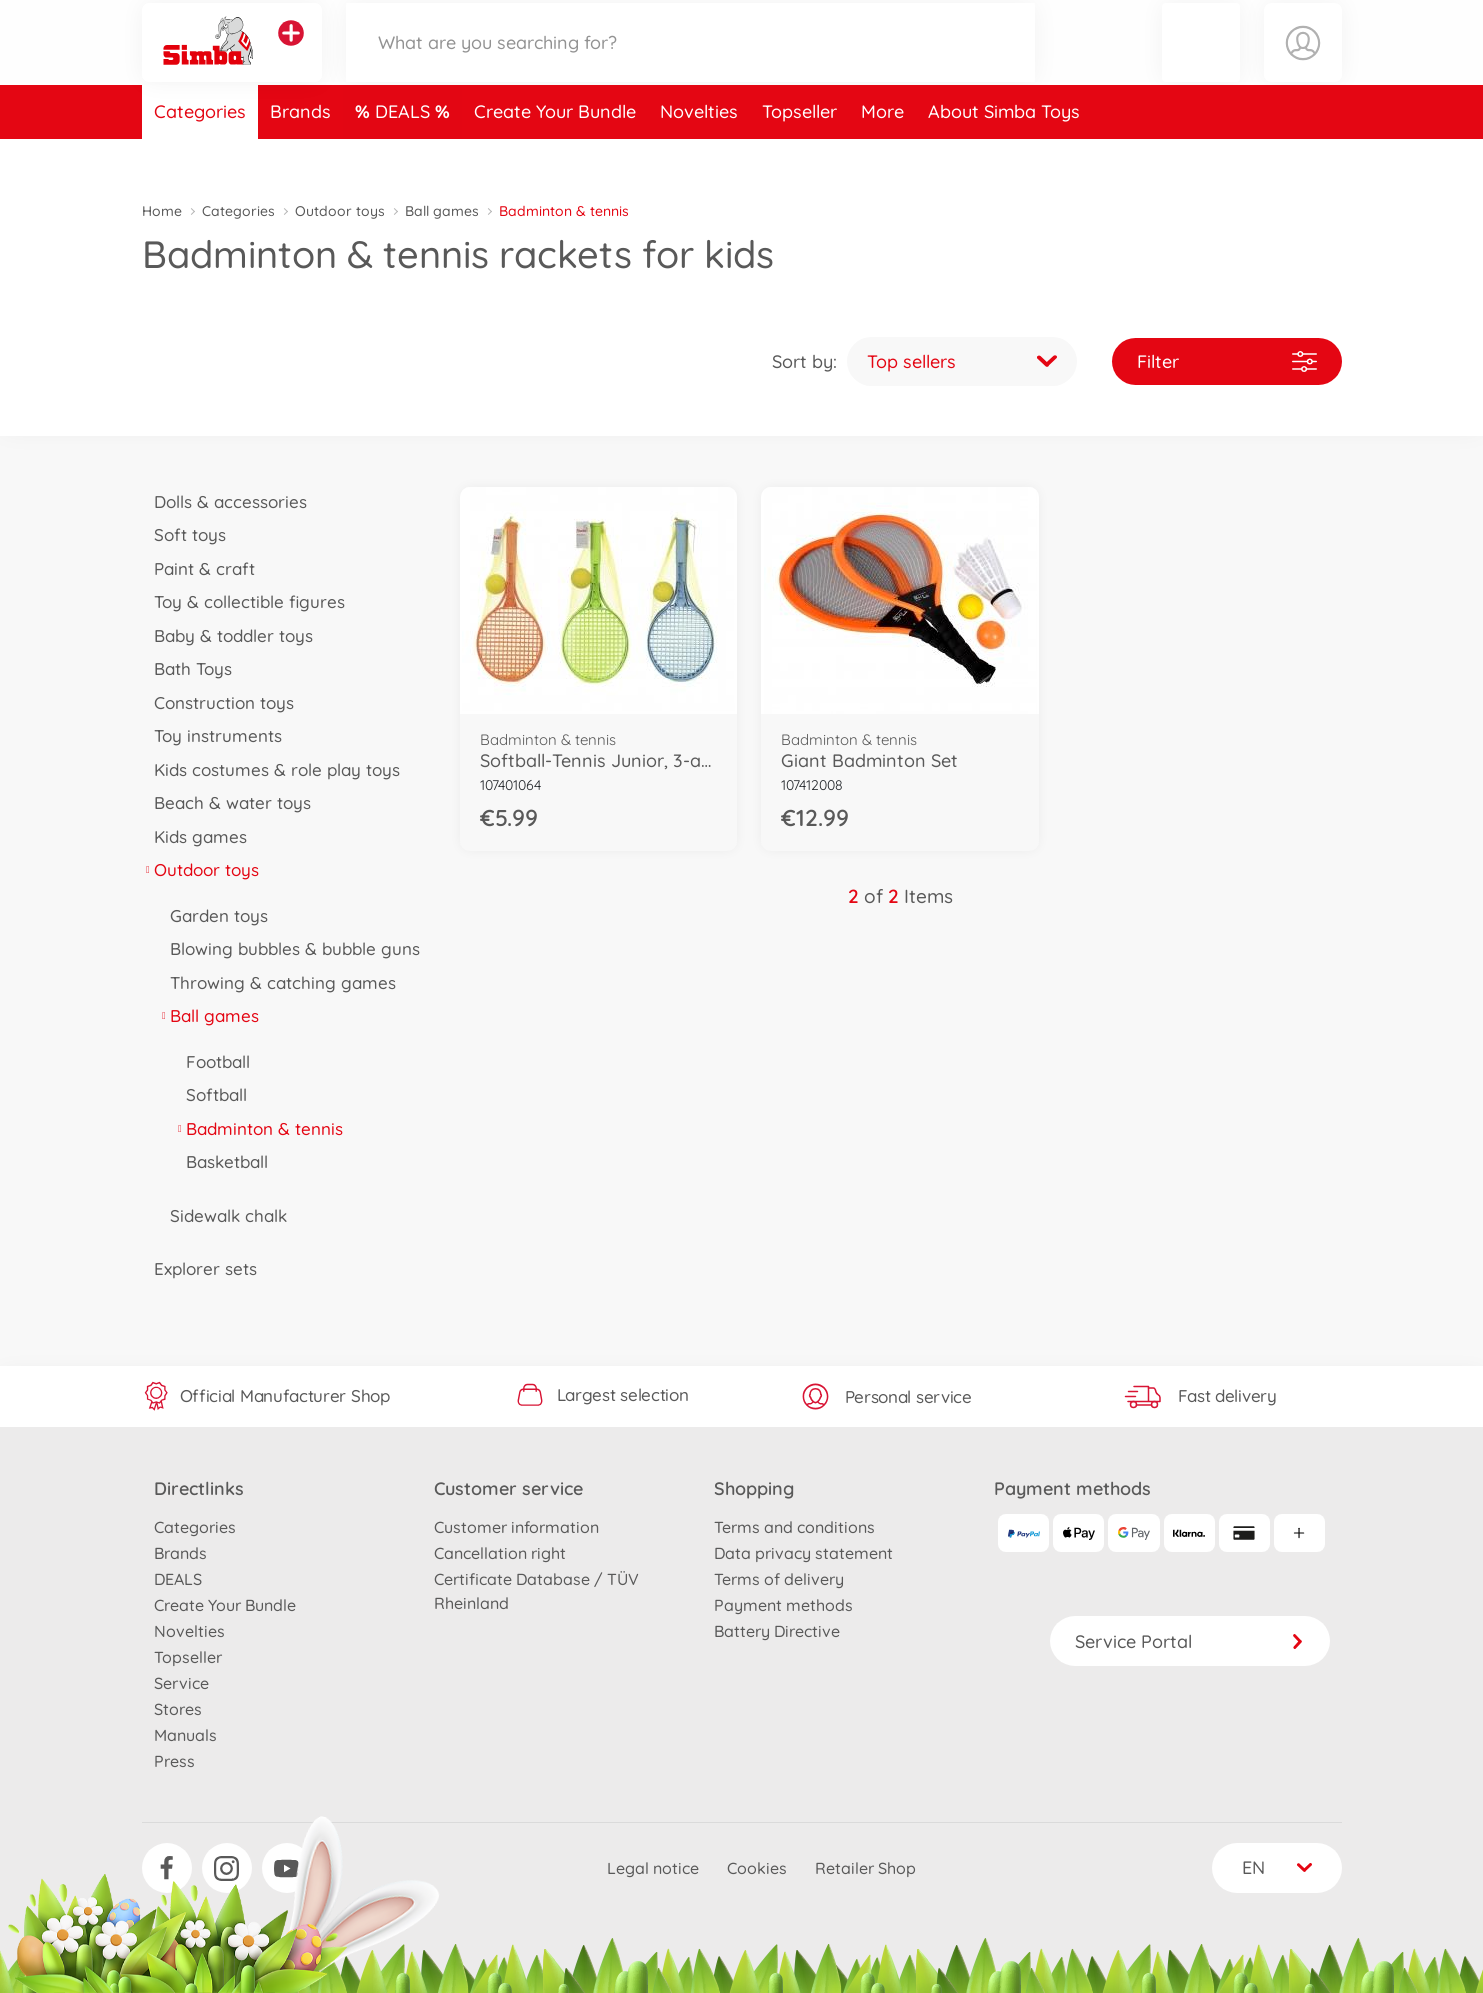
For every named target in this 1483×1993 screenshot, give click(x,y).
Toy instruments (212, 735)
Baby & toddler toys (228, 635)
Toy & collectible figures (244, 601)
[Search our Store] (691, 63)
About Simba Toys (1004, 153)
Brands (300, 153)
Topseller (799, 153)
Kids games (195, 836)
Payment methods (783, 1605)
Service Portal (1190, 1641)
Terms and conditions (794, 1527)
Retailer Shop (865, 1868)
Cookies (757, 1868)
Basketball (221, 1161)
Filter (1227, 361)
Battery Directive (777, 1631)
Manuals (185, 1735)
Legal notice (653, 1868)
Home (162, 211)
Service (181, 1683)
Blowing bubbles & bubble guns (289, 948)
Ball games (442, 211)
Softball (211, 1094)
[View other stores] (291, 54)
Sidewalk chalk (223, 1215)
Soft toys (184, 534)
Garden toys (213, 915)
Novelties (699, 153)
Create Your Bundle (555, 153)
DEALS (405, 153)
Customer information (516, 1527)
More (882, 153)
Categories (200, 153)
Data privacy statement (803, 1553)
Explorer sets (200, 1268)
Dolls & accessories (225, 501)
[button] (1201, 63)
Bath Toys (187, 668)
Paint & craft (199, 568)
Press (174, 1761)
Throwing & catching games (277, 982)
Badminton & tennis (259, 1128)
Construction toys (218, 702)
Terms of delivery (779, 1579)
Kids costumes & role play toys (271, 769)
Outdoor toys (340, 211)
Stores (178, 1709)
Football (212, 1061)
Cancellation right (500, 1553)
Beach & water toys (227, 802)
